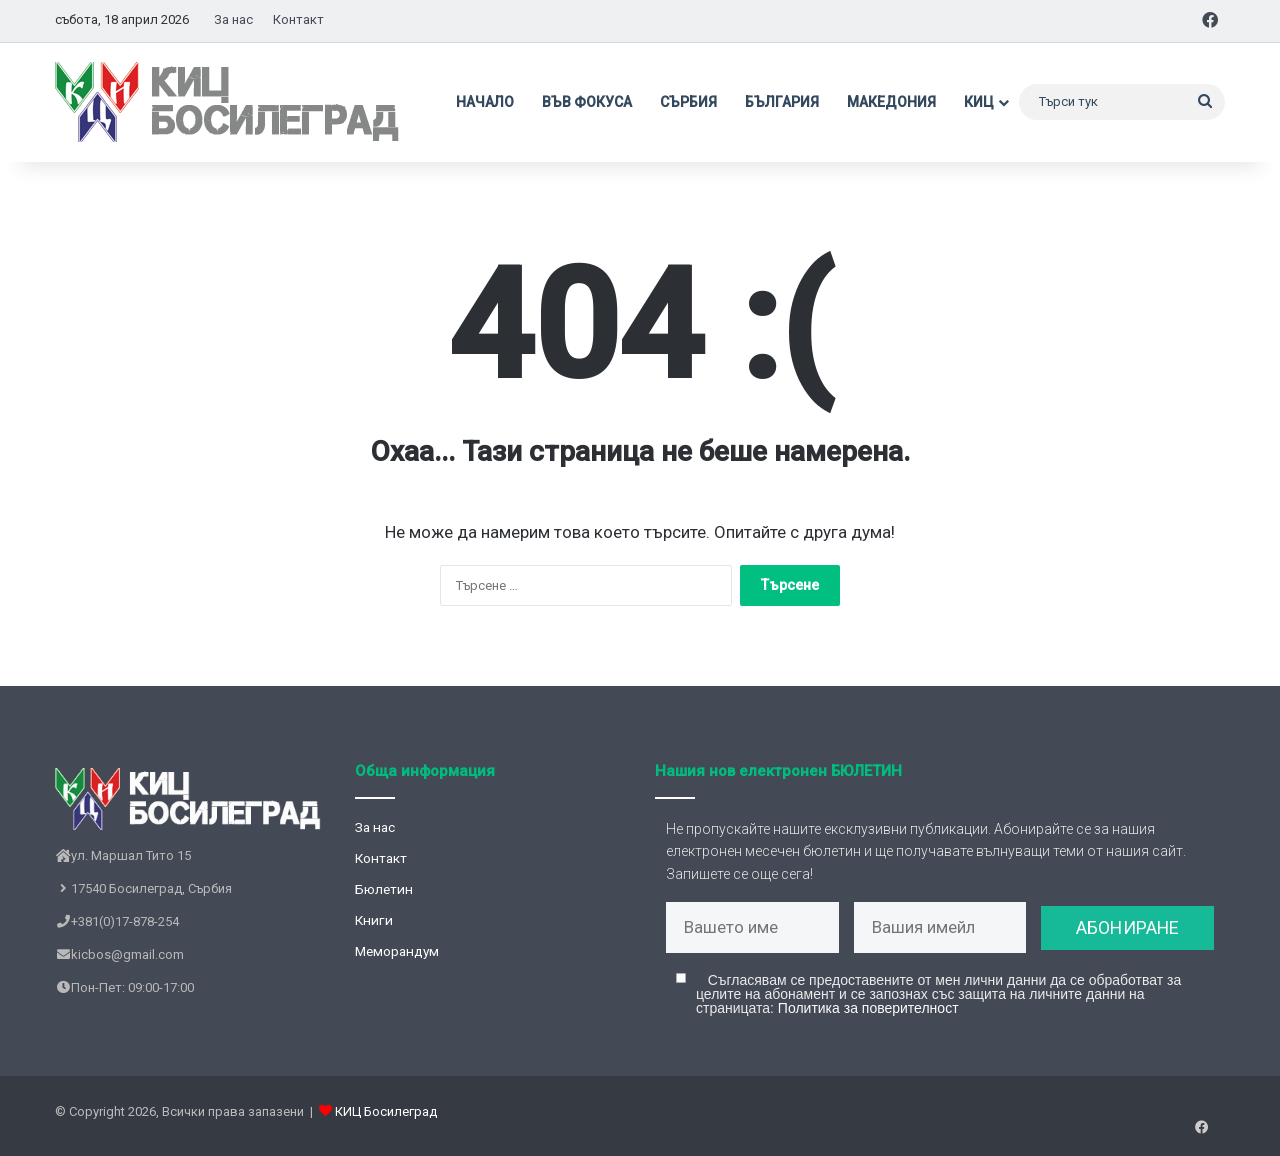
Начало (485, 102)
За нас (233, 19)
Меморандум (397, 951)
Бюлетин (384, 889)
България (782, 102)
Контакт (298, 19)
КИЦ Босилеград (386, 1119)
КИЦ (979, 102)
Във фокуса (587, 102)
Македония (891, 102)
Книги (374, 920)
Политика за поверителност (868, 1016)
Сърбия (688, 102)
